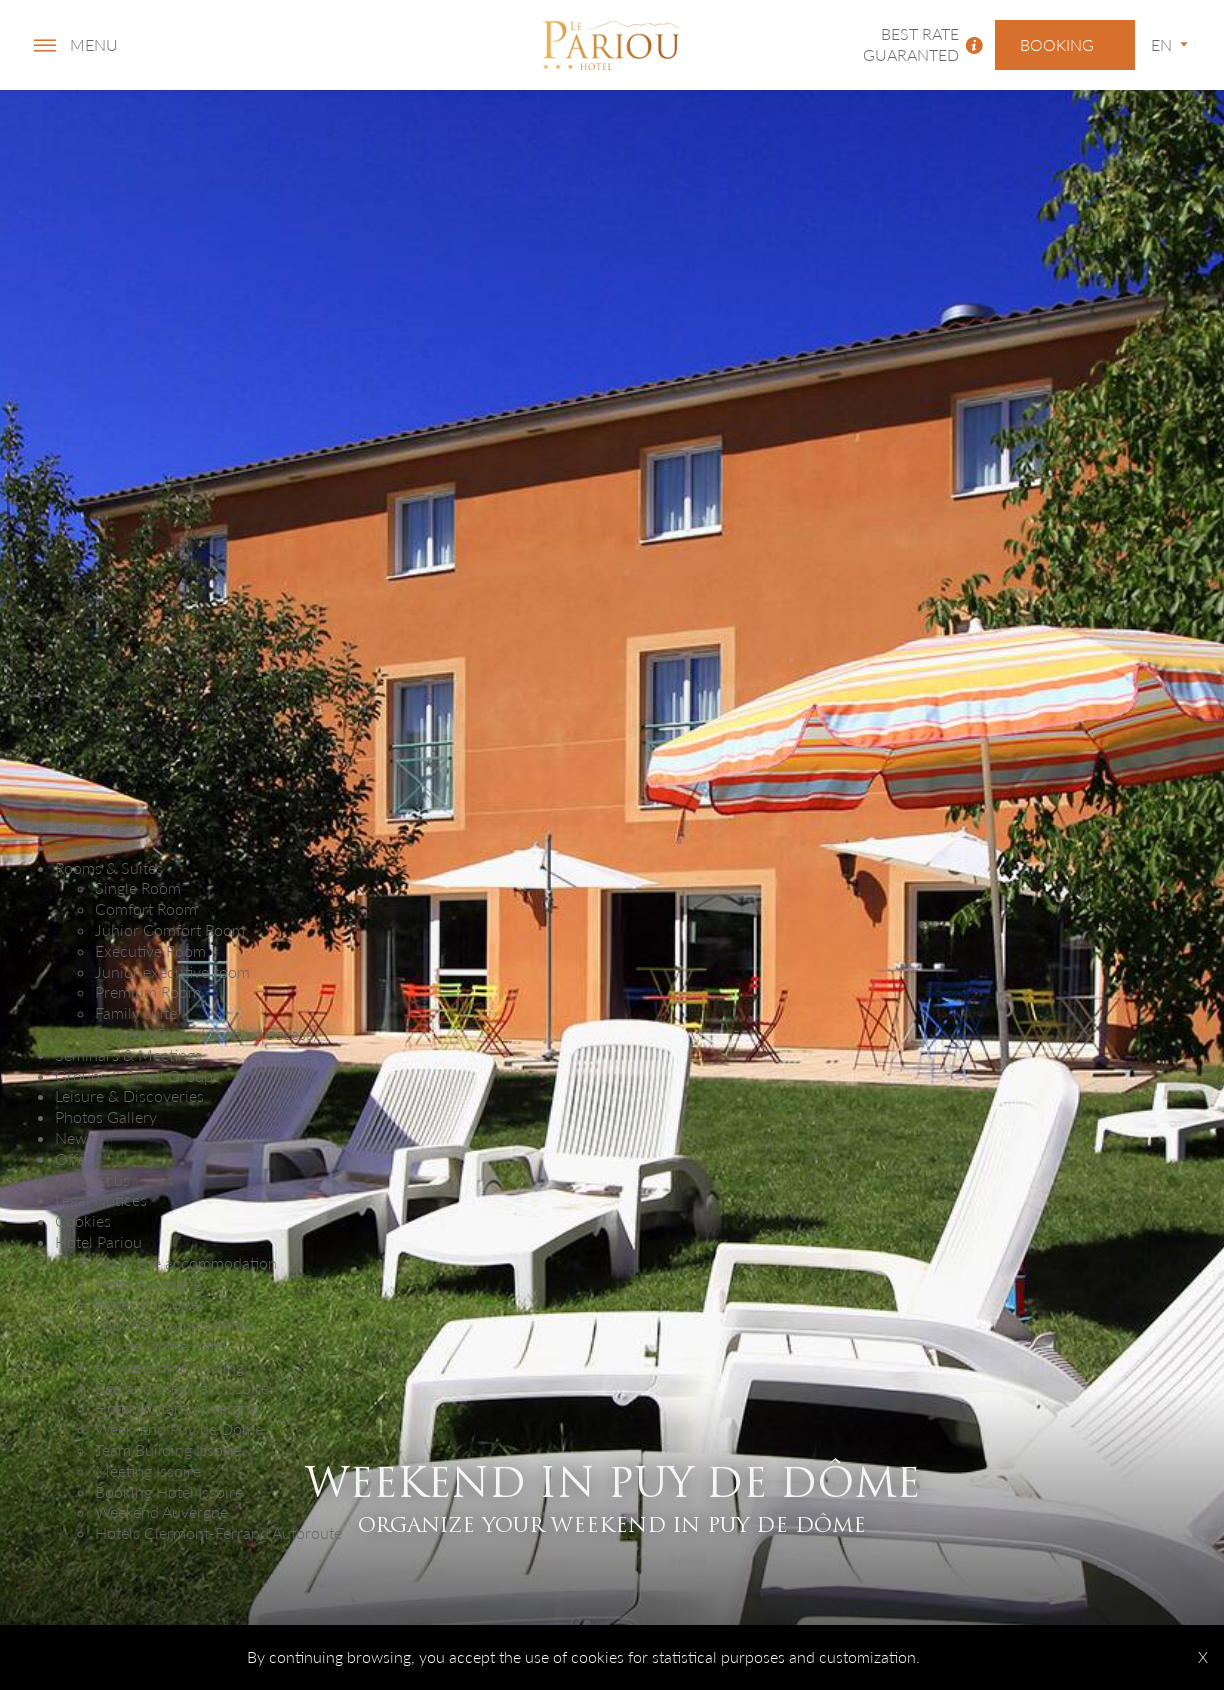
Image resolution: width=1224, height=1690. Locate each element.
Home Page (94, 825)
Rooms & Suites (109, 867)
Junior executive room (172, 971)
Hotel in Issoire (147, 1303)
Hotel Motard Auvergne (176, 1407)
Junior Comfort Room (170, 929)
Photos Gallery (106, 1116)
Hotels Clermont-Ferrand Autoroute (218, 1532)
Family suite (136, 1012)
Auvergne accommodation (186, 1262)
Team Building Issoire (168, 1449)
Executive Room (150, 950)
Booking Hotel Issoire (169, 1491)
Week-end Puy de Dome (179, 1428)
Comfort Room (146, 908)
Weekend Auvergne (161, 1511)
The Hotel (89, 846)
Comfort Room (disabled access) (206, 1033)
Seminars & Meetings (128, 1054)
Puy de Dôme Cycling (169, 1366)
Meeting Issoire (148, 1470)
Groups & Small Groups (137, 1075)
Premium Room (148, 991)
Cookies (83, 1220)
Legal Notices (101, 1199)
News (74, 1137)
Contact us (92, 1179)
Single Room (138, 887)
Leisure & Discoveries (129, 1095)
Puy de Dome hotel (161, 1345)
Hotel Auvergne (148, 1283)
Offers (77, 1158)
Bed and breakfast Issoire (182, 1387)
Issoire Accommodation (176, 1324)
